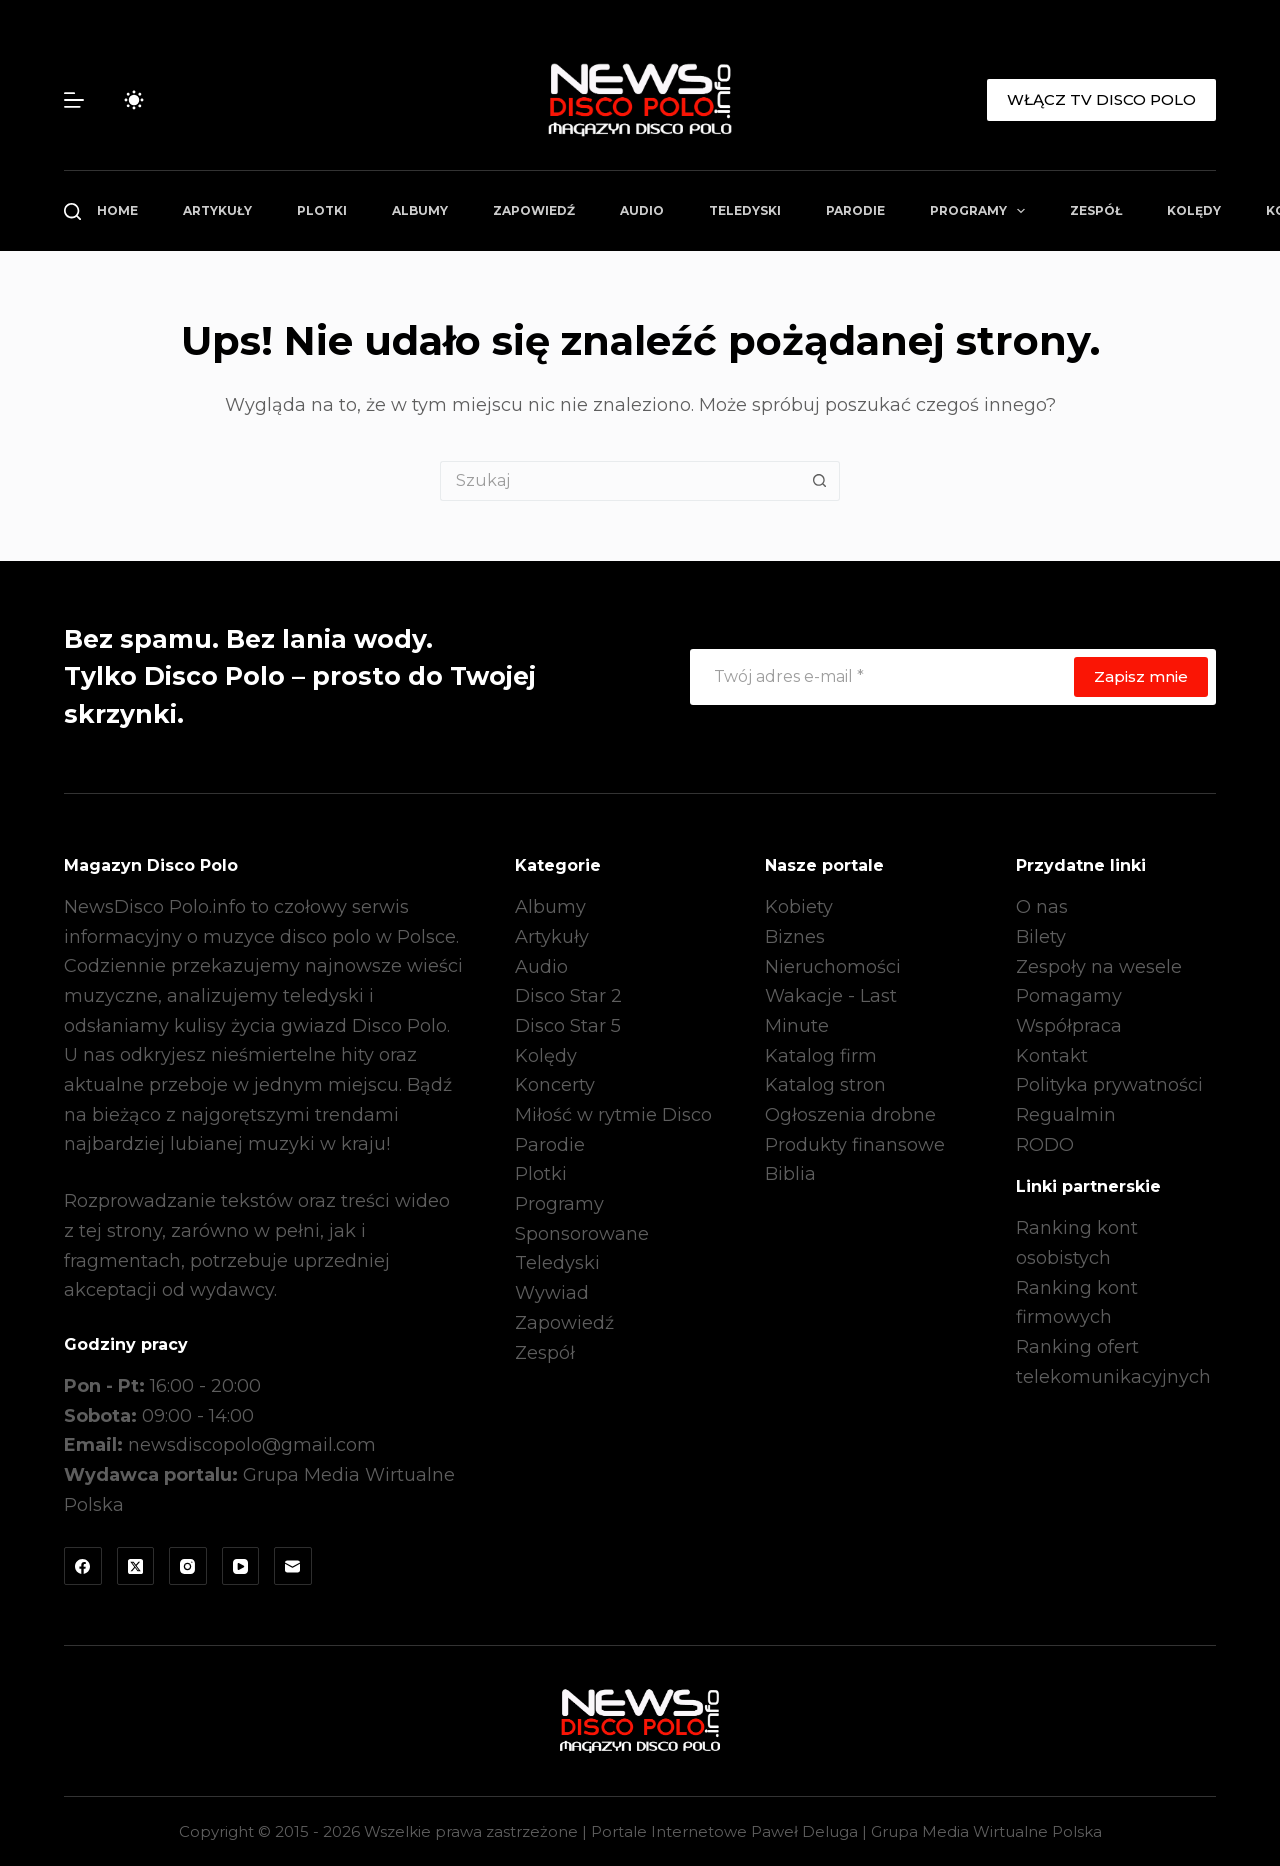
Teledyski (745, 210)
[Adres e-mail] (881, 677)
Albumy (420, 210)
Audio (642, 210)
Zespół (1096, 210)
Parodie (855, 210)
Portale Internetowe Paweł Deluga (724, 1831)
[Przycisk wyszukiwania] (820, 481)
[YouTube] (241, 1566)
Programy (981, 211)
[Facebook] (83, 1566)
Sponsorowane (582, 1234)
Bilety (1041, 937)
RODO (1045, 1145)
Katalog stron (825, 1085)
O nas (1042, 907)
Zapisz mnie (1141, 676)
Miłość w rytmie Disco (613, 1115)
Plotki (322, 210)
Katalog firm (821, 1056)
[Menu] (74, 100)
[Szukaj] (72, 211)
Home (117, 210)
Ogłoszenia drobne (850, 1115)
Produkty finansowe (855, 1145)
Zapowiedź (534, 210)
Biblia (790, 1174)
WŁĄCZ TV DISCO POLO (1101, 99)
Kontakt (1052, 1056)
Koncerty (555, 1085)
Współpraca (1069, 1026)
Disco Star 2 (568, 996)
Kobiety (799, 907)
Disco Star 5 (568, 1026)
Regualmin (1066, 1115)
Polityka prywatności (1109, 1085)
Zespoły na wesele (1099, 967)
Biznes (795, 937)
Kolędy (1194, 210)
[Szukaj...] (620, 481)
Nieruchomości (833, 967)
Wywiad (552, 1293)
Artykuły (217, 210)
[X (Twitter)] (136, 1566)
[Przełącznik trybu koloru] (134, 100)
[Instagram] (188, 1566)
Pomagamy (1069, 996)
